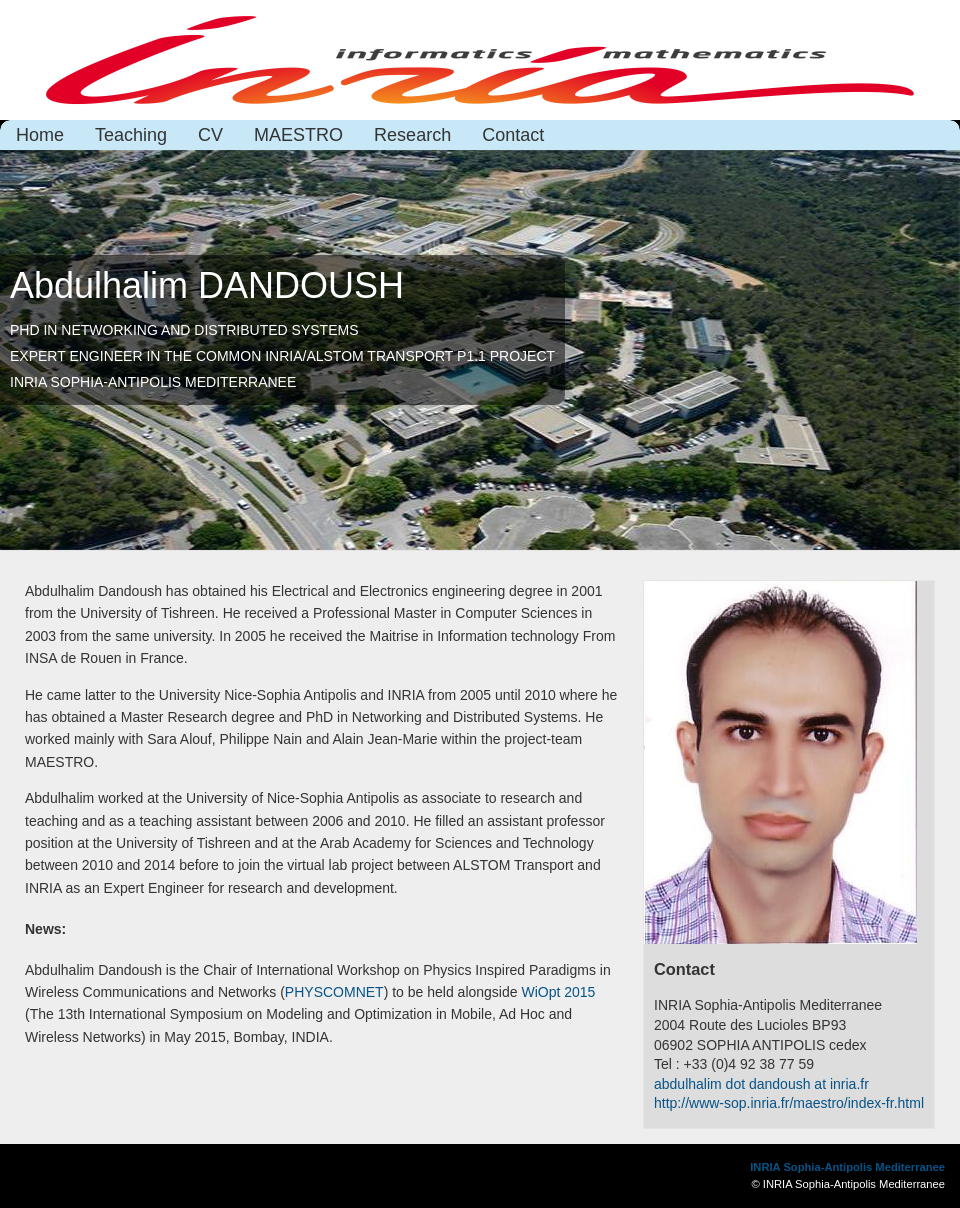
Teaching (131, 135)
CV (210, 135)
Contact (513, 135)
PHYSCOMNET (334, 992)
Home (40, 135)
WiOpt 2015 (558, 992)
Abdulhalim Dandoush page (480, 60)
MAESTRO (298, 135)
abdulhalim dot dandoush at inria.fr (761, 1084)
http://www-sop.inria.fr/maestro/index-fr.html (789, 1103)
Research (412, 135)
